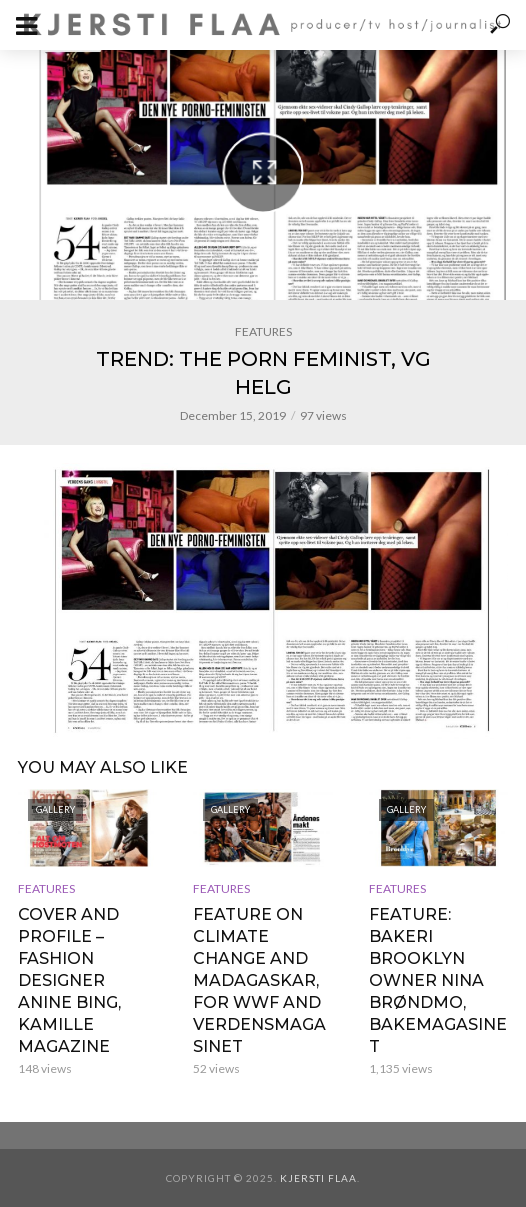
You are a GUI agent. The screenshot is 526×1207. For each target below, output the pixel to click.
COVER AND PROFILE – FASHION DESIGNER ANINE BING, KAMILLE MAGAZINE (69, 980)
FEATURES (263, 331)
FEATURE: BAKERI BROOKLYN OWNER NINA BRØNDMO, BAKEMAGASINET (438, 980)
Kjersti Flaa (318, 1178)
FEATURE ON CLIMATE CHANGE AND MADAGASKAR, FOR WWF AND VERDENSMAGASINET (259, 980)
